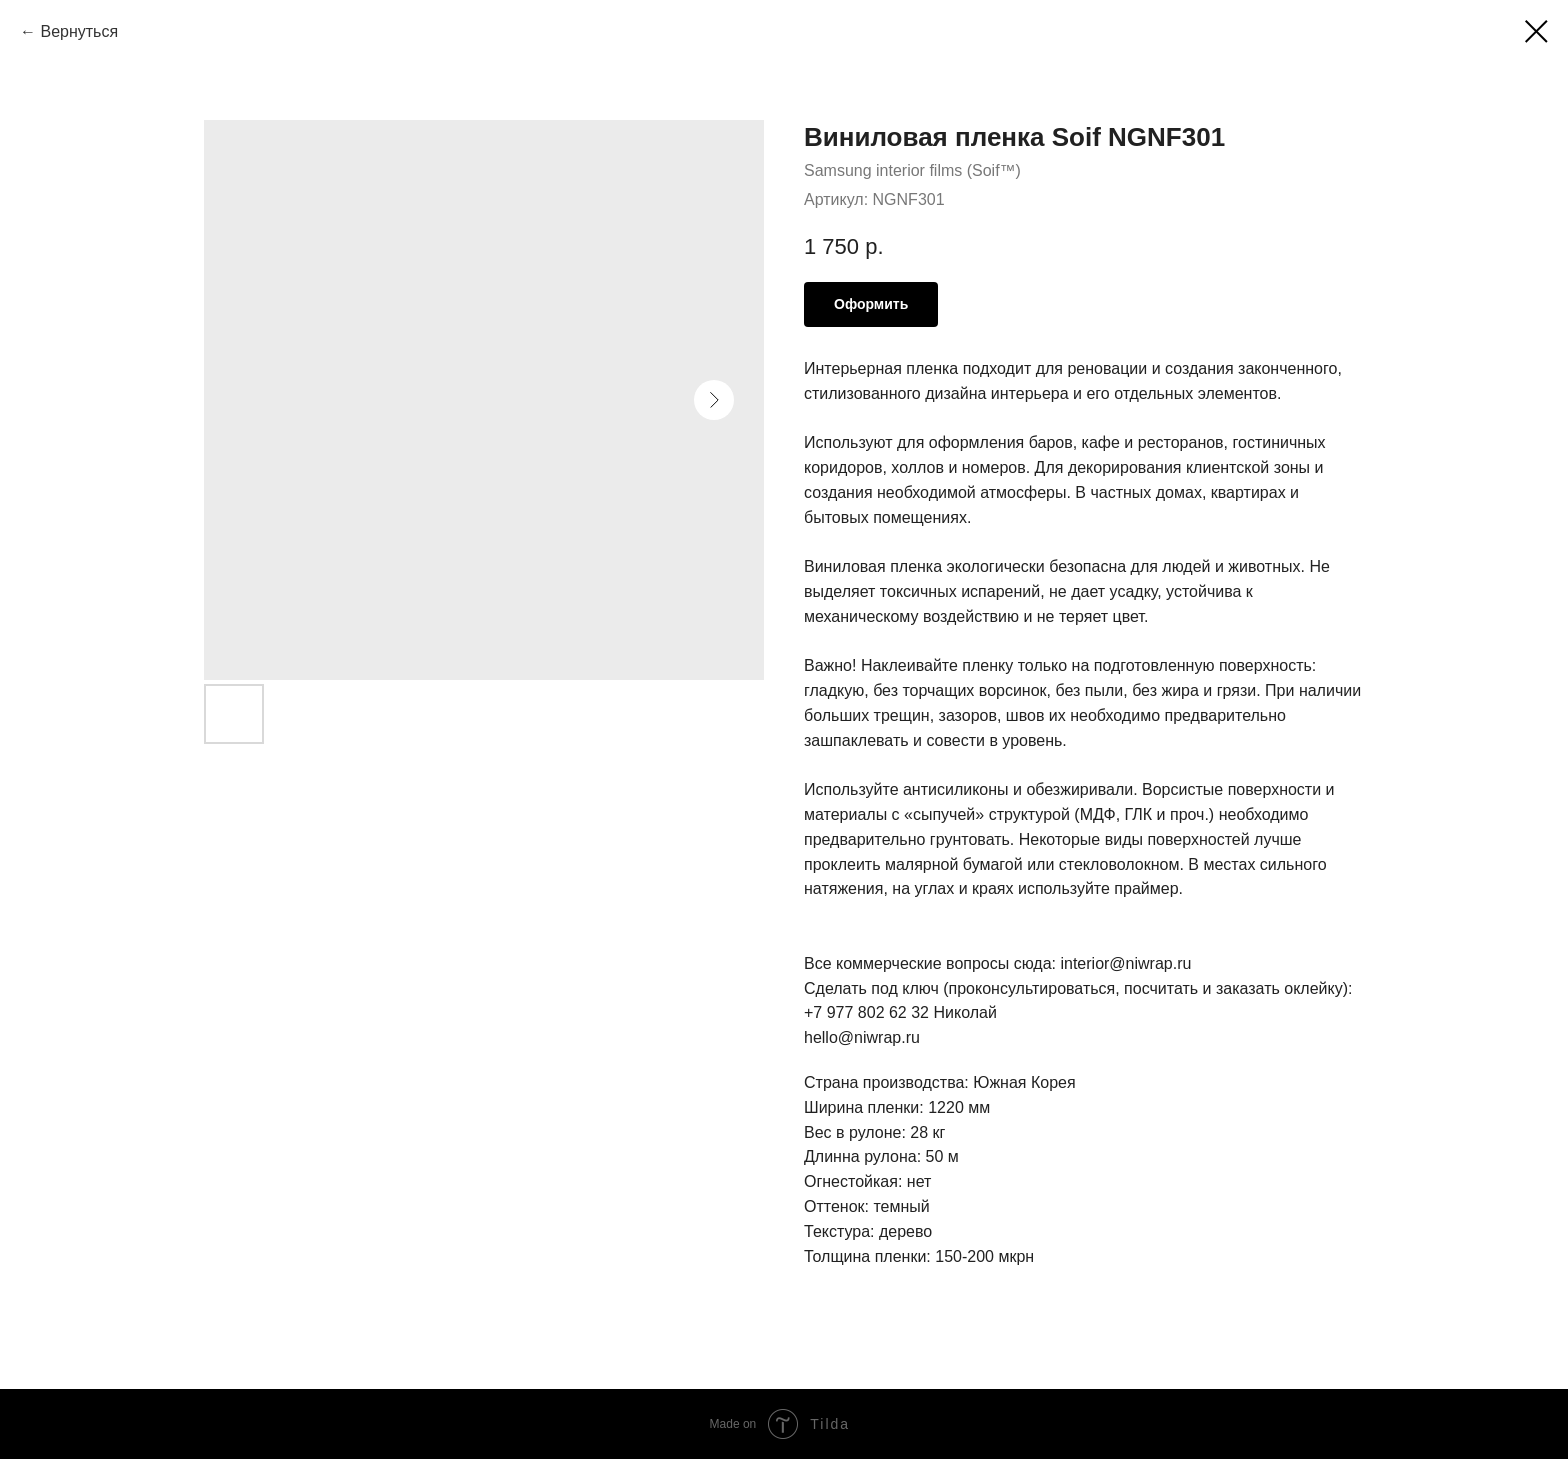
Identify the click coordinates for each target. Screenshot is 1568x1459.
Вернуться (79, 31)
